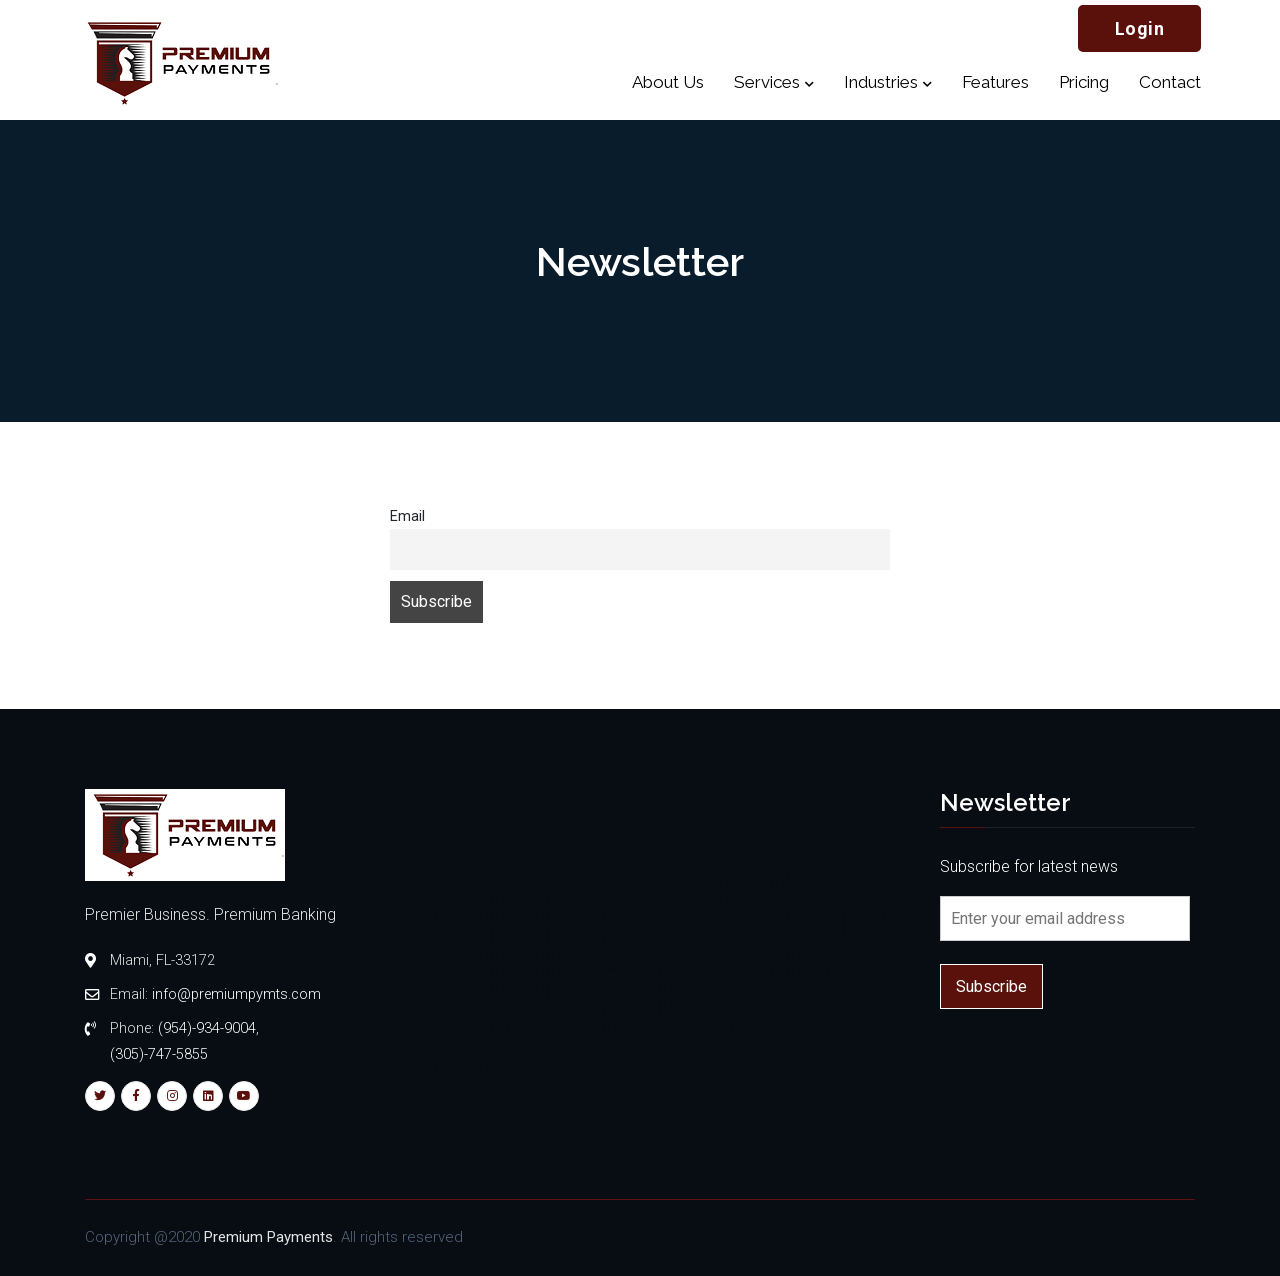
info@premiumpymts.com (236, 994)
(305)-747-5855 (159, 1054)
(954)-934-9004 (207, 1028)
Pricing (1084, 82)
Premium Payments (268, 1237)
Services (767, 82)
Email (407, 516)
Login (1140, 28)
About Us (668, 82)
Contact (1170, 82)
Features (995, 82)
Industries (881, 82)
